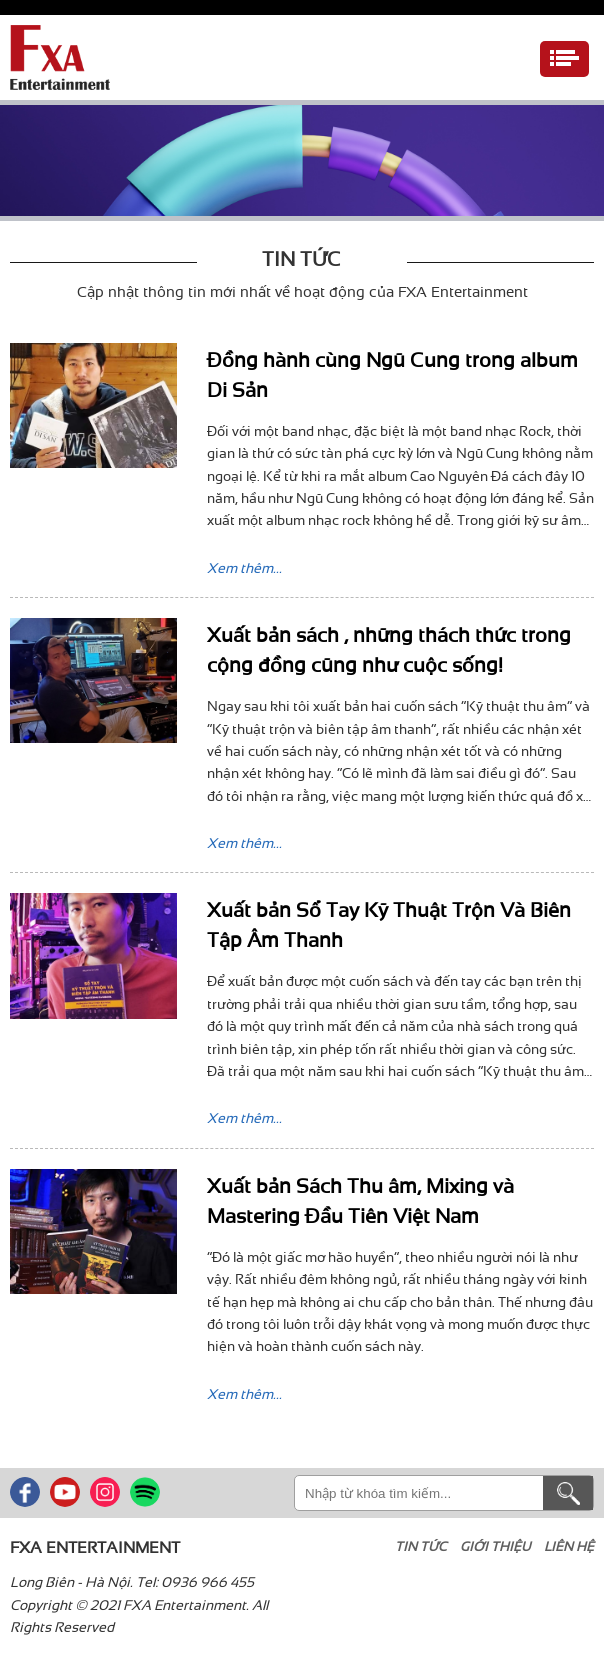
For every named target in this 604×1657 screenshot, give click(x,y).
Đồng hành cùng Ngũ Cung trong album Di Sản (392, 372)
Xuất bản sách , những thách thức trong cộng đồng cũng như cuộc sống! (389, 647)
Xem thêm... (244, 566)
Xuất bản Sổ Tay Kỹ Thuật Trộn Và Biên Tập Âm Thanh (389, 922)
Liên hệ (569, 1544)
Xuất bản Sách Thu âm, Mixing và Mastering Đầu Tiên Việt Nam (360, 1198)
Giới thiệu (495, 1544)
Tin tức (421, 1544)
